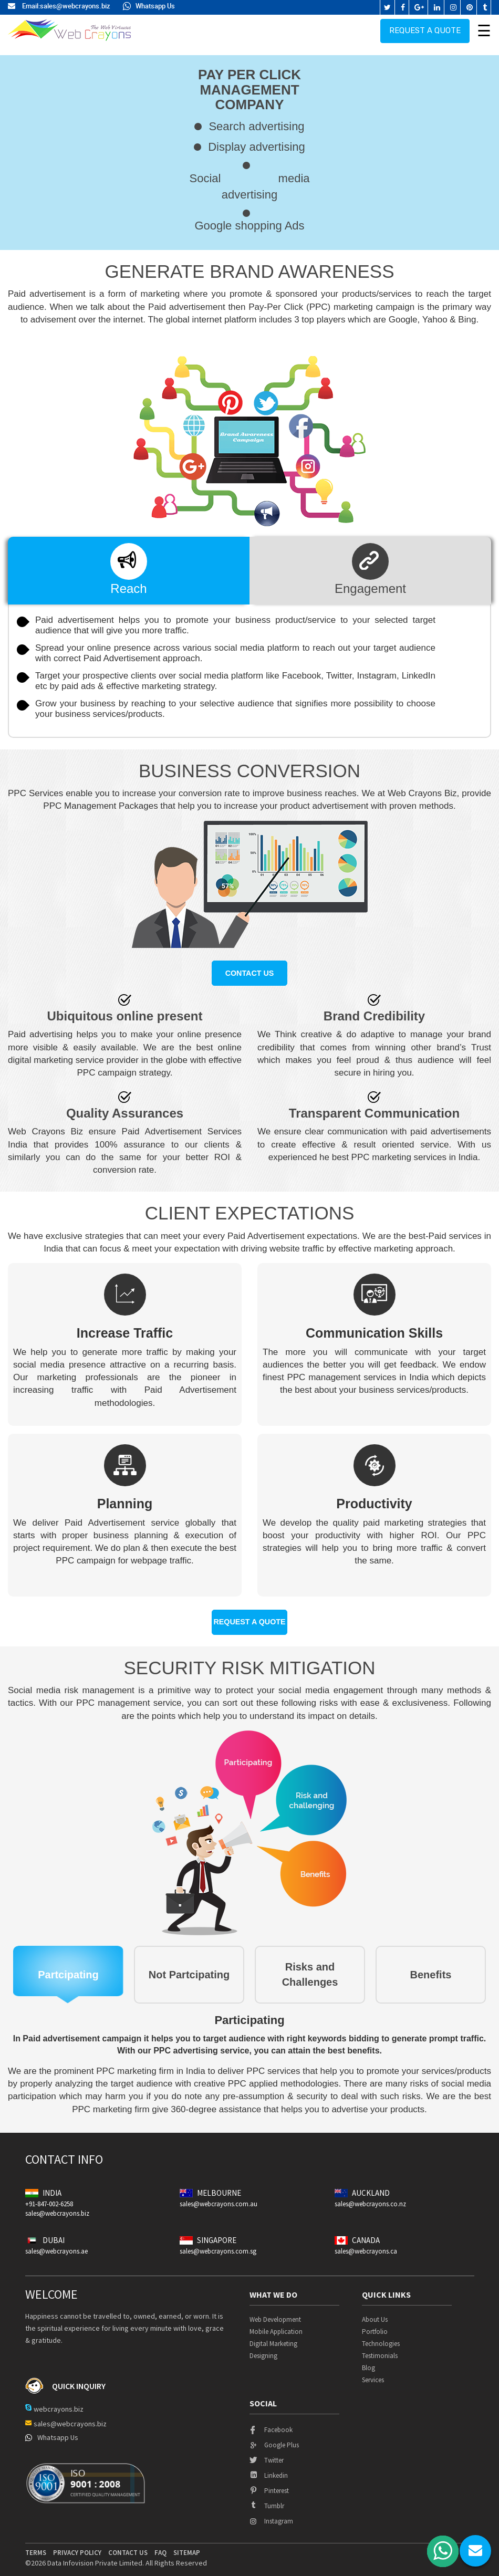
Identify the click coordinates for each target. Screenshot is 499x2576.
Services (373, 2373)
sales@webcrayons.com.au (218, 2197)
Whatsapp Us (149, 6)
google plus (274, 2438)
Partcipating (68, 1968)
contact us (128, 2545)
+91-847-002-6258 (49, 2197)
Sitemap (186, 2545)
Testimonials (380, 2348)
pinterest (269, 2483)
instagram (271, 2514)
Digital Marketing (273, 2336)
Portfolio (375, 2324)
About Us (375, 2312)
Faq (160, 2545)
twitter (267, 2453)
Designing (263, 2348)
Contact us (250, 970)
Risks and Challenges (310, 1967)
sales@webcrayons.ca (366, 2244)
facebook (271, 2422)
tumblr (267, 2499)
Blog (368, 2360)
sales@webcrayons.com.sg (218, 2244)
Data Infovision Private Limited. (95, 2556)
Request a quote (425, 29)
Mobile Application (276, 2324)
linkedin (269, 2468)
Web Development (275, 2312)
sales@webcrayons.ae (56, 2244)
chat (475, 2551)
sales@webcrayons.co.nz (370, 2197)
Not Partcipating (189, 1968)
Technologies (381, 2336)
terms (35, 2545)
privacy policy (77, 2545)
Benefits (431, 1968)
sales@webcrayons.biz (75, 6)
